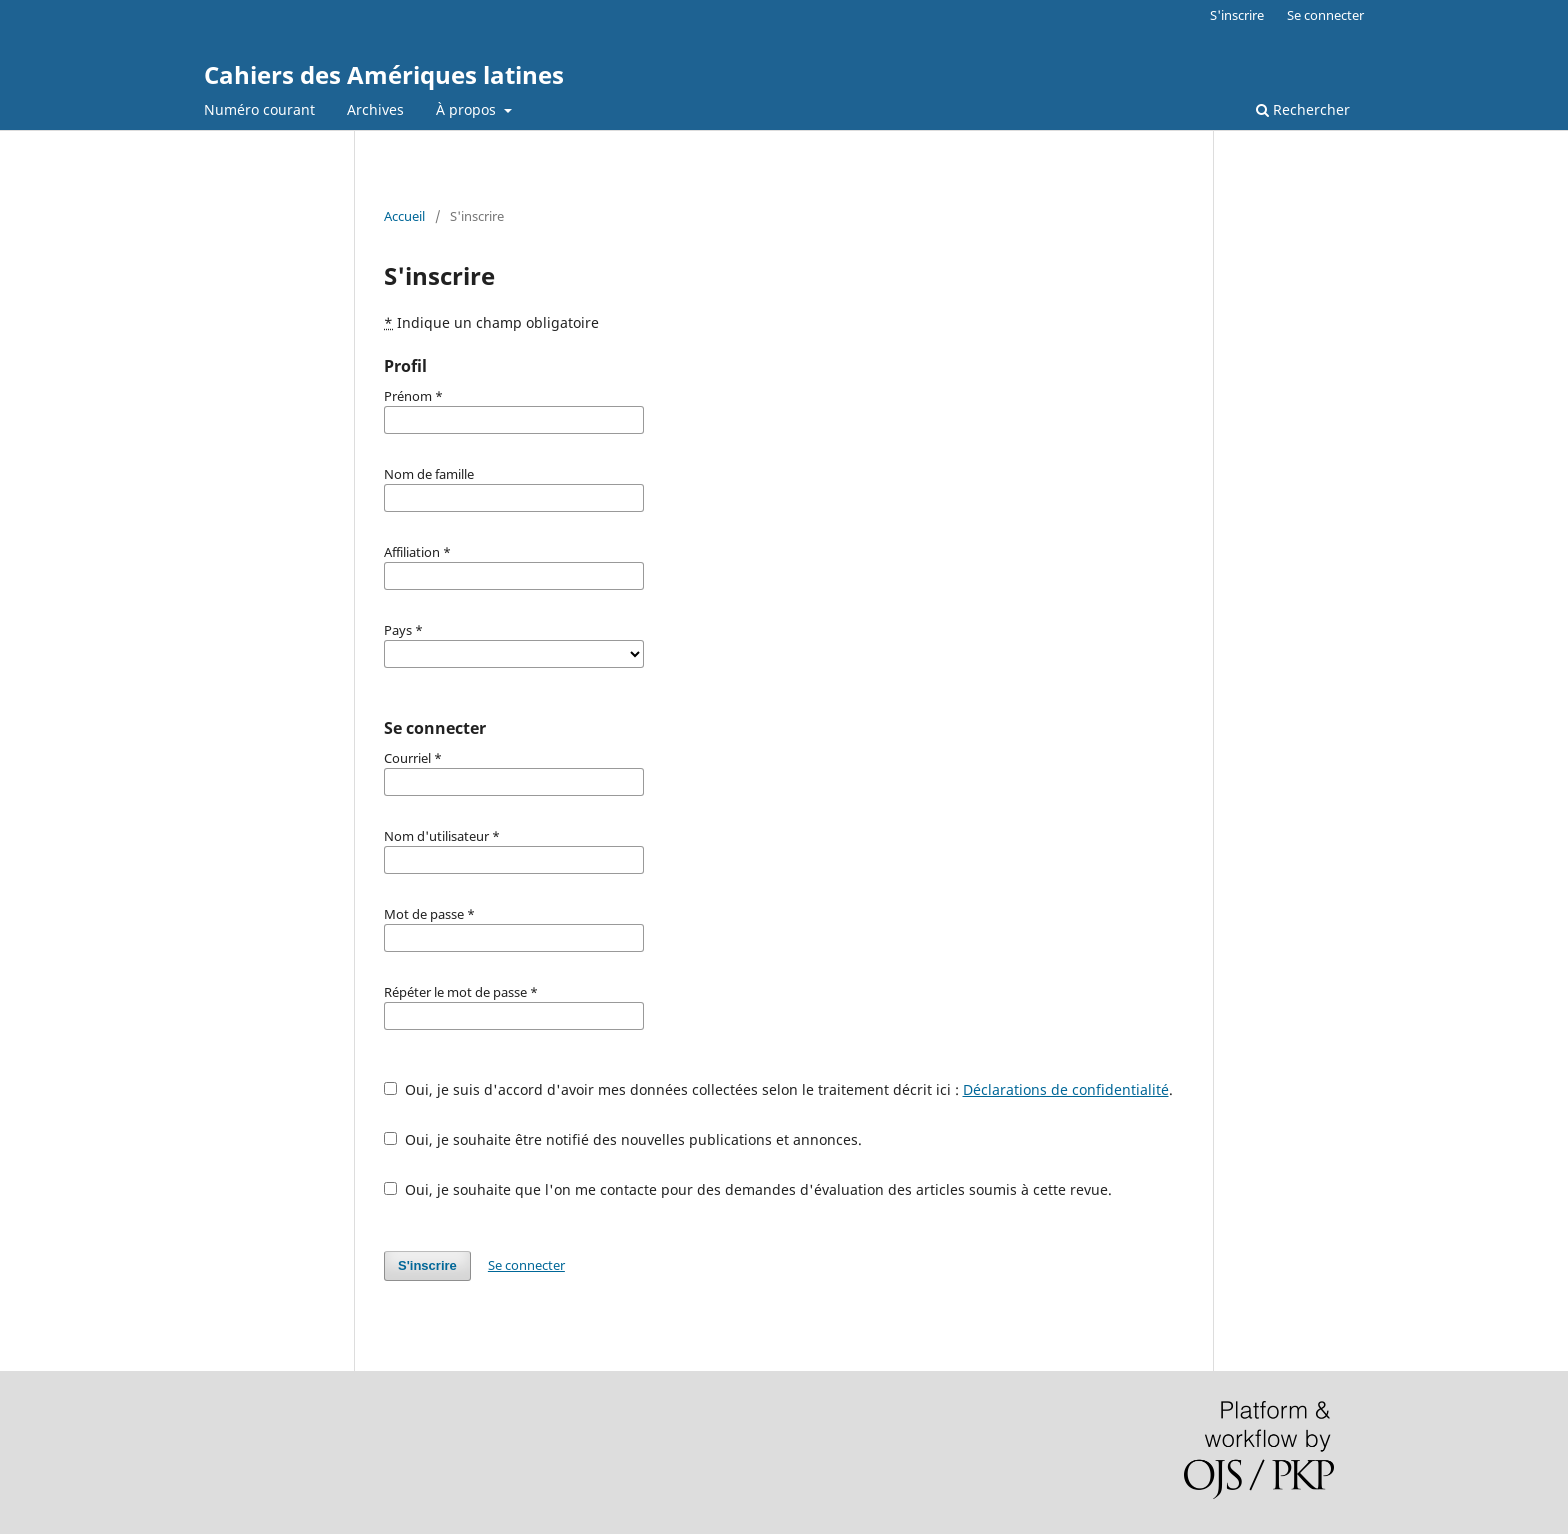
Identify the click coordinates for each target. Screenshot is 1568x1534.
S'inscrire (1237, 15)
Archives (375, 109)
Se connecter (1325, 15)
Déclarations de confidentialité (1066, 1089)
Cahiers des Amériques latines (384, 74)
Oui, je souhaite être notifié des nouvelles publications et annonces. (623, 1139)
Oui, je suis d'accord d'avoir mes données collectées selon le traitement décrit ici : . (778, 1089)
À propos (468, 109)
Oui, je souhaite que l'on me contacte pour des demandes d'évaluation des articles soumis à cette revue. (748, 1189)
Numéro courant (259, 109)
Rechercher (1303, 109)
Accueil (404, 216)
